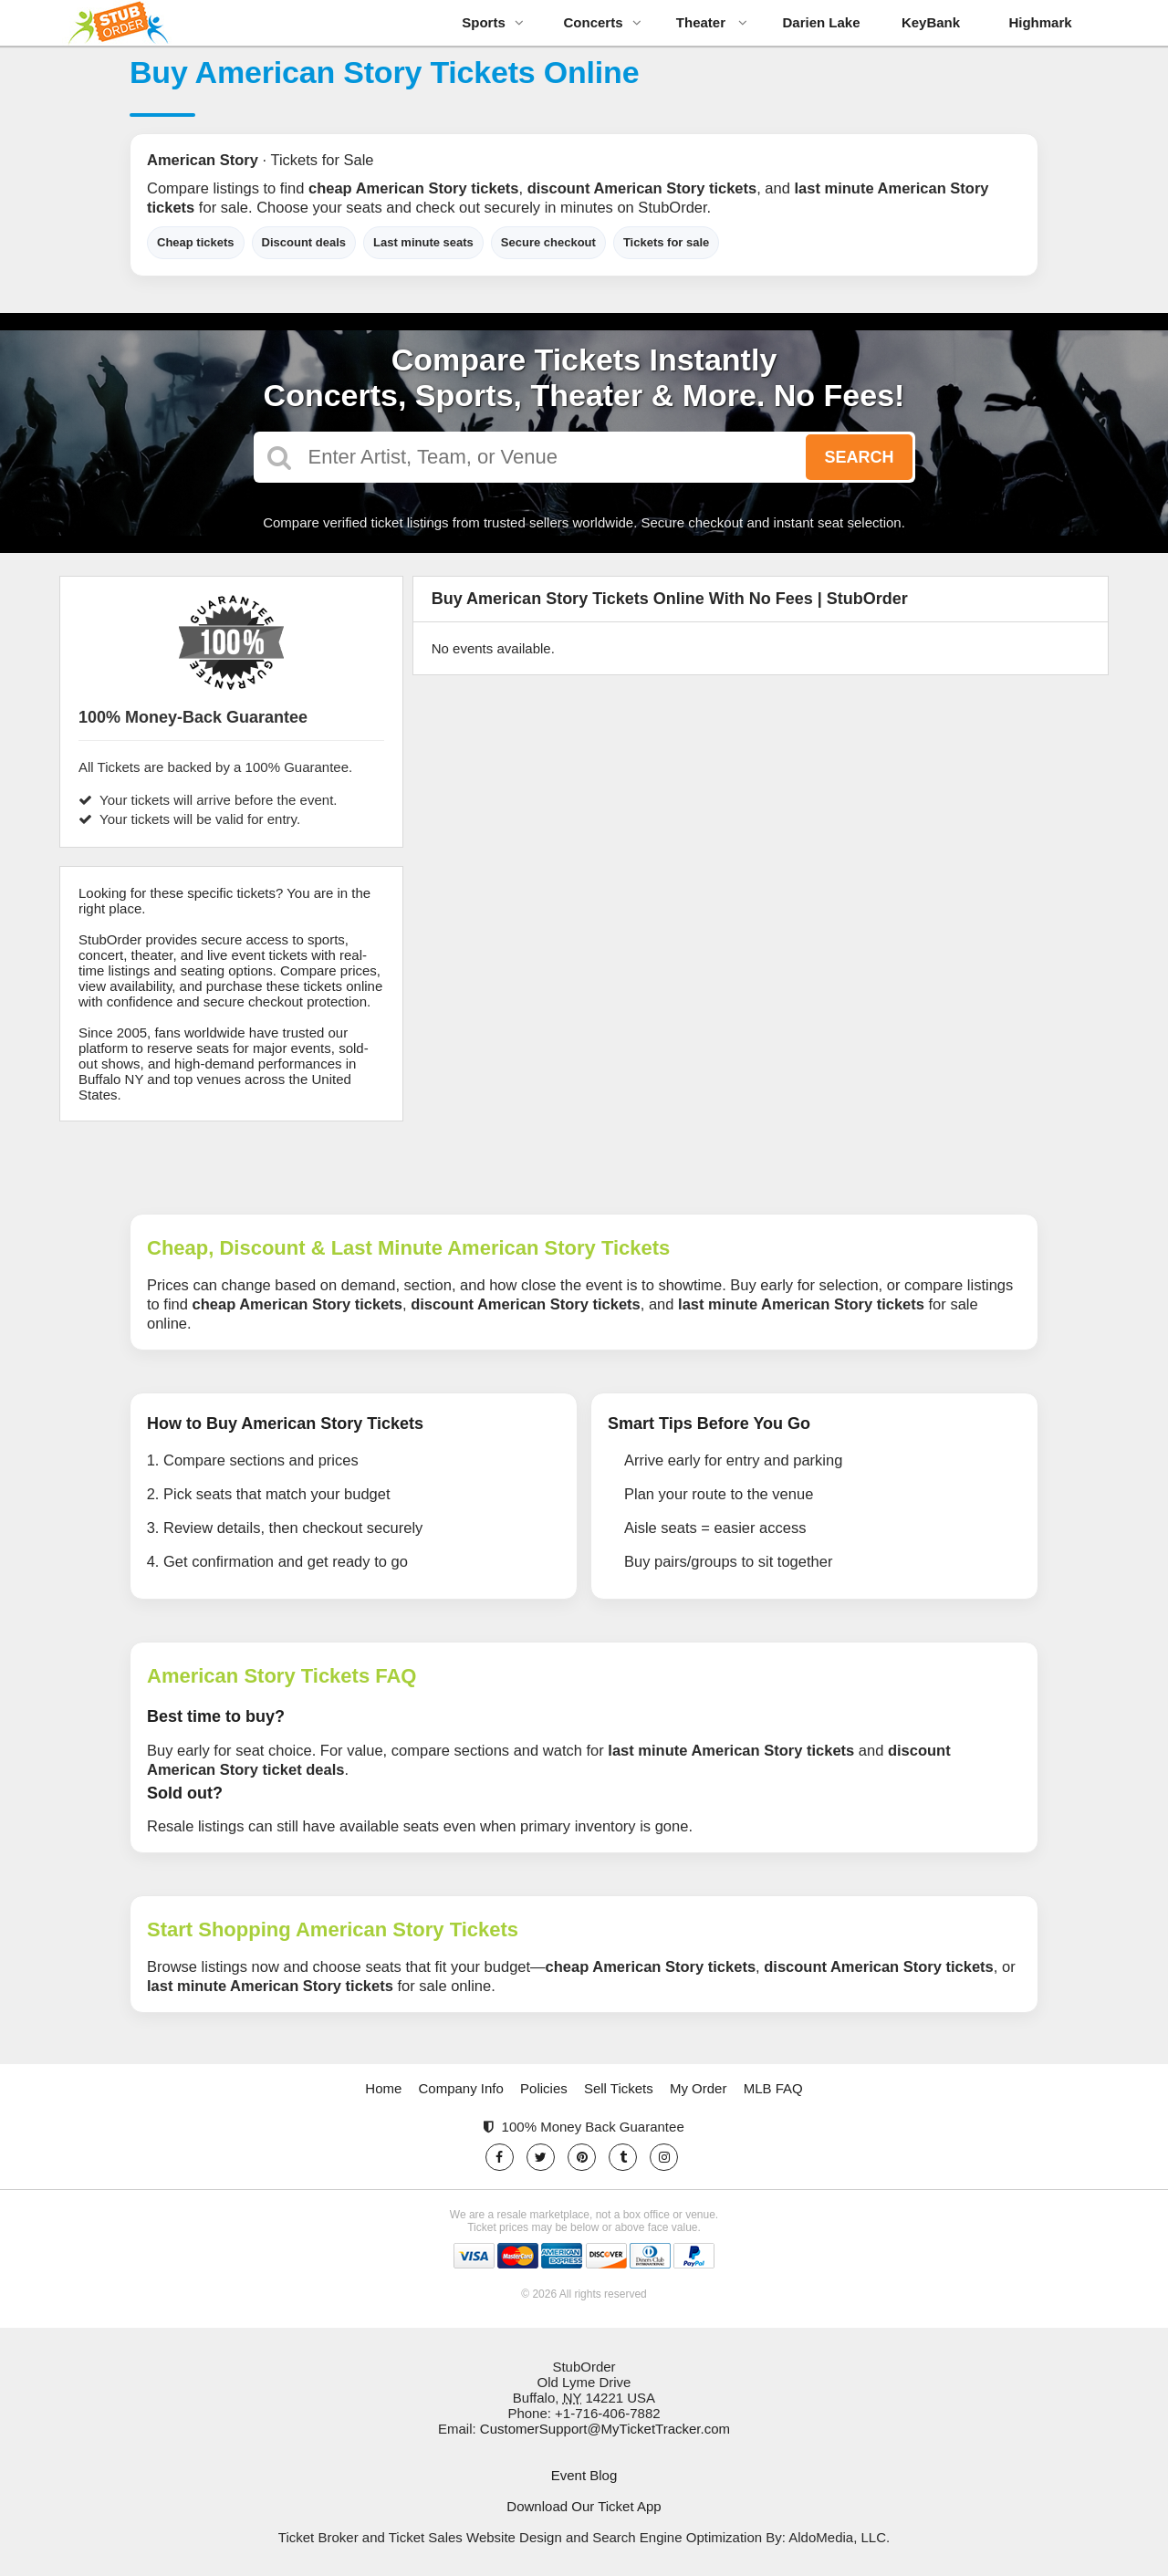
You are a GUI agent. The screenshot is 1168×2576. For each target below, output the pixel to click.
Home (383, 2088)
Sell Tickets (618, 2088)
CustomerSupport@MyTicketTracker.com (605, 2428)
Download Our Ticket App (583, 2506)
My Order (698, 2088)
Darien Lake (821, 22)
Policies (544, 2088)
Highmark (1039, 22)
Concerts (602, 22)
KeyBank (931, 22)
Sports (493, 22)
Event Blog (584, 2475)
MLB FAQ (773, 2088)
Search (858, 457)
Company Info (461, 2088)
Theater (711, 22)
